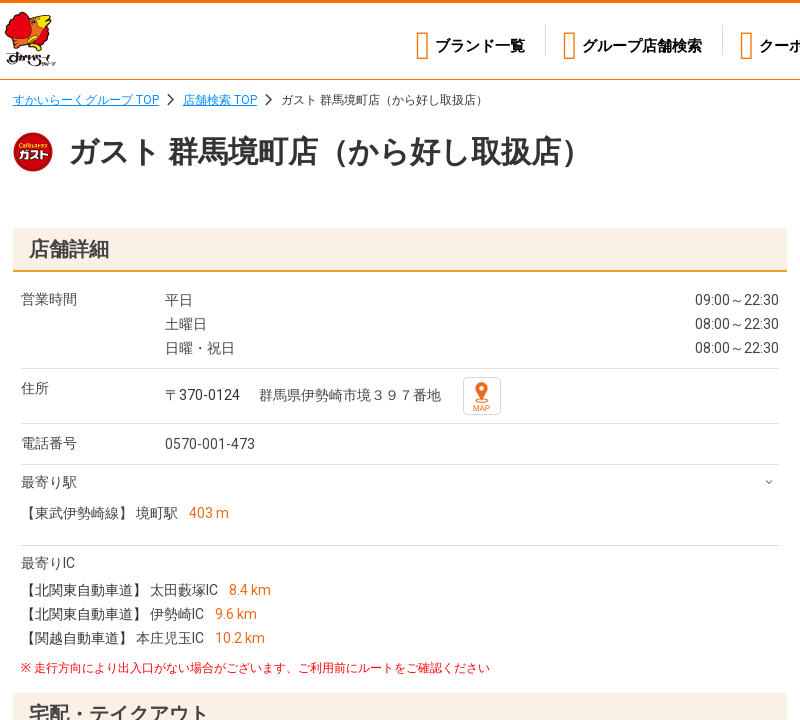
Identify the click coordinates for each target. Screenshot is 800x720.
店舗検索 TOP (220, 100)
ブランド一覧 (460, 40)
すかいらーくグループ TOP (86, 100)
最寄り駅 (49, 482)
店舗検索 (632, 40)
